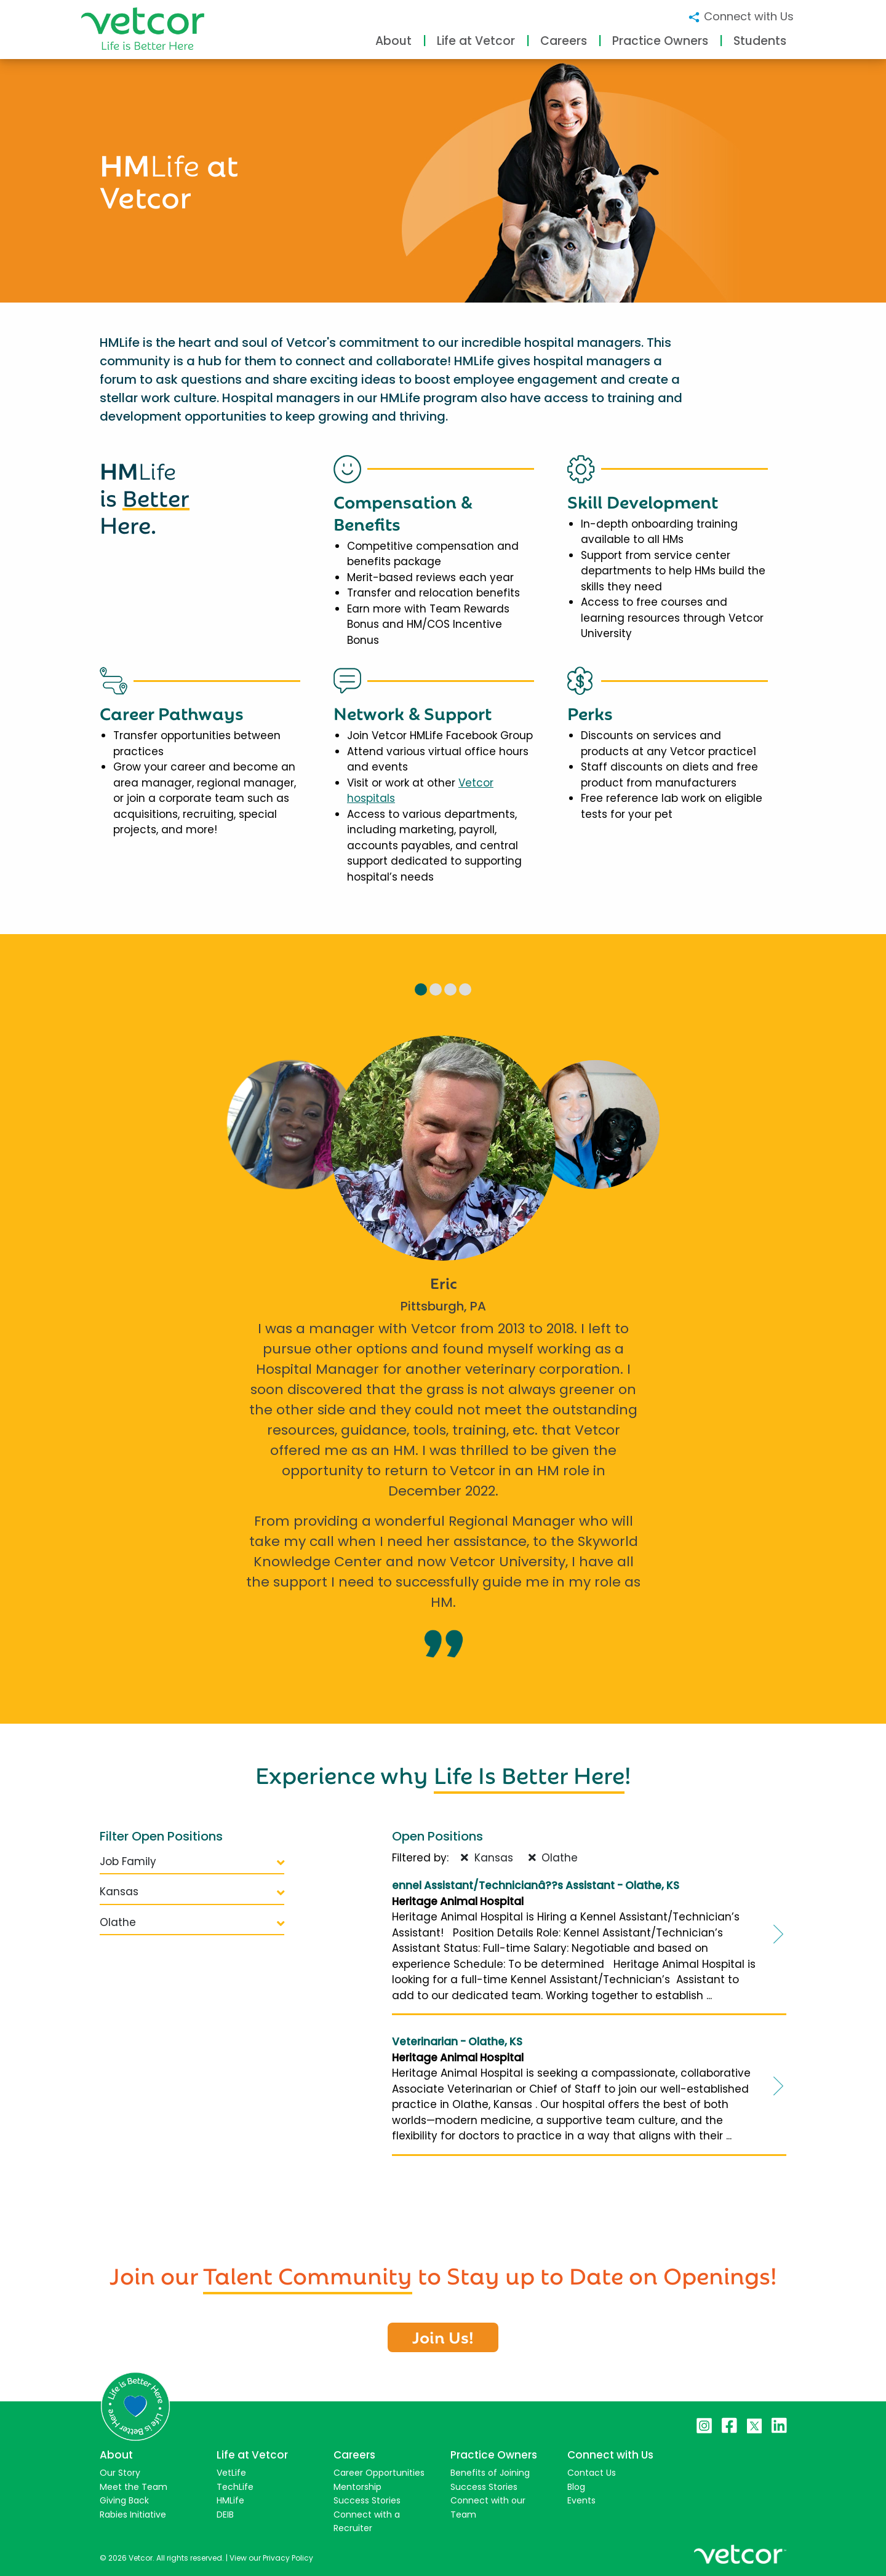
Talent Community (307, 2273)
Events (581, 2500)
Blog (576, 2487)
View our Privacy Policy (271, 2558)
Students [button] (759, 41)
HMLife (230, 2500)
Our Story (120, 2473)
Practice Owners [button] (660, 41)
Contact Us (591, 2473)
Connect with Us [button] (740, 16)
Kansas (192, 1891)
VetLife (231, 2473)
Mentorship (357, 2487)
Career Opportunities (379, 2473)
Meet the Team (133, 2487)
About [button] (393, 41)
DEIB (225, 2514)
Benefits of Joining (490, 2473)
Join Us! (443, 2336)
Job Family (192, 1861)
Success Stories (367, 2500)
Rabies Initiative (133, 2514)
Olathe (192, 1922)
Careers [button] (563, 41)
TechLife (235, 2487)
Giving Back (124, 2500)
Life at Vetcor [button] (476, 41)
